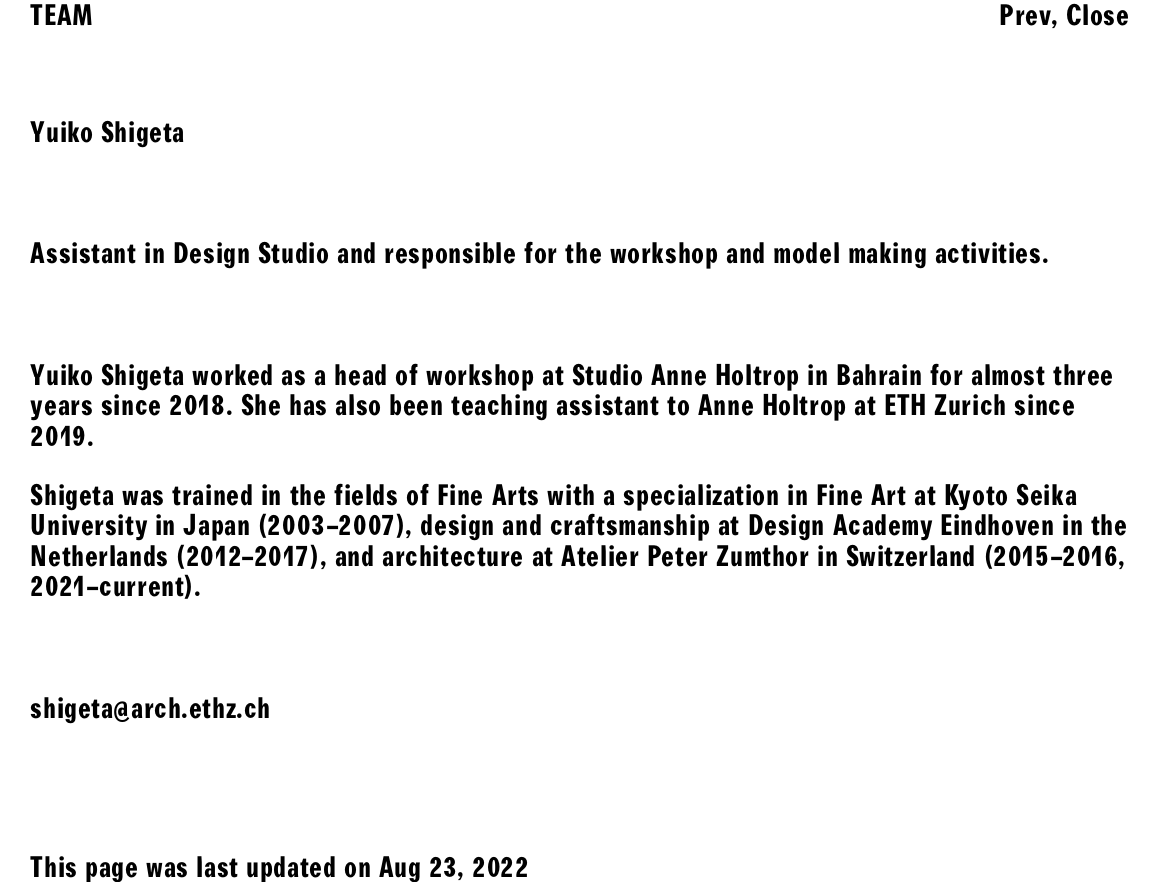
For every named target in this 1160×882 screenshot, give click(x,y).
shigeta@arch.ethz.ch (150, 707)
